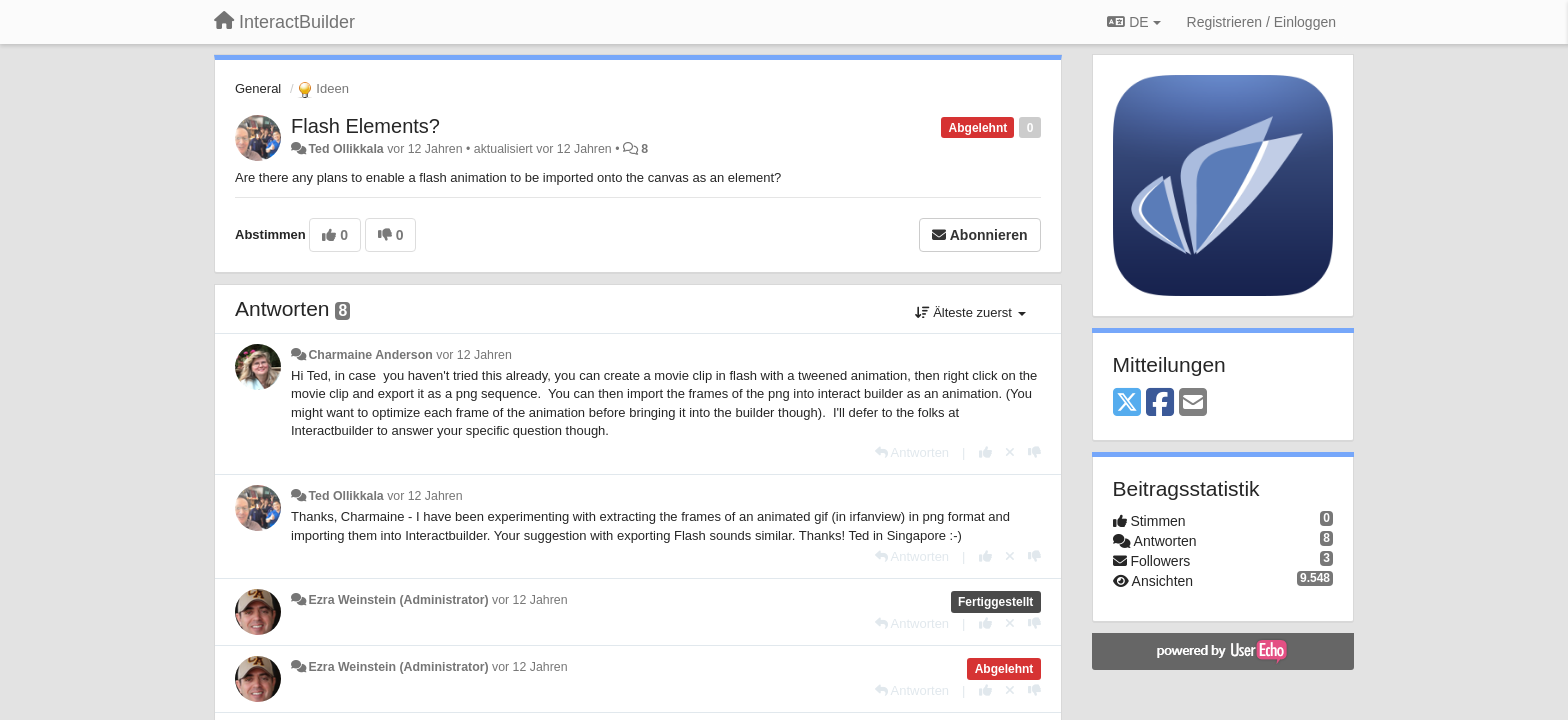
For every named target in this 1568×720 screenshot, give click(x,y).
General (258, 88)
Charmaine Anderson (370, 355)
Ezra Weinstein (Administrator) (398, 600)
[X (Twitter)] (1127, 403)
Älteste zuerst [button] (970, 312)
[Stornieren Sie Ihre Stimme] (1010, 452)
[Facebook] (1160, 403)
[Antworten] (912, 452)
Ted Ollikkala (345, 149)
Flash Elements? (365, 126)
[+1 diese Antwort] (985, 452)
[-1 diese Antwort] (1034, 452)
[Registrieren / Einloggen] (1261, 22)
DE (1133, 22)
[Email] (1193, 403)
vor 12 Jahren (473, 355)
